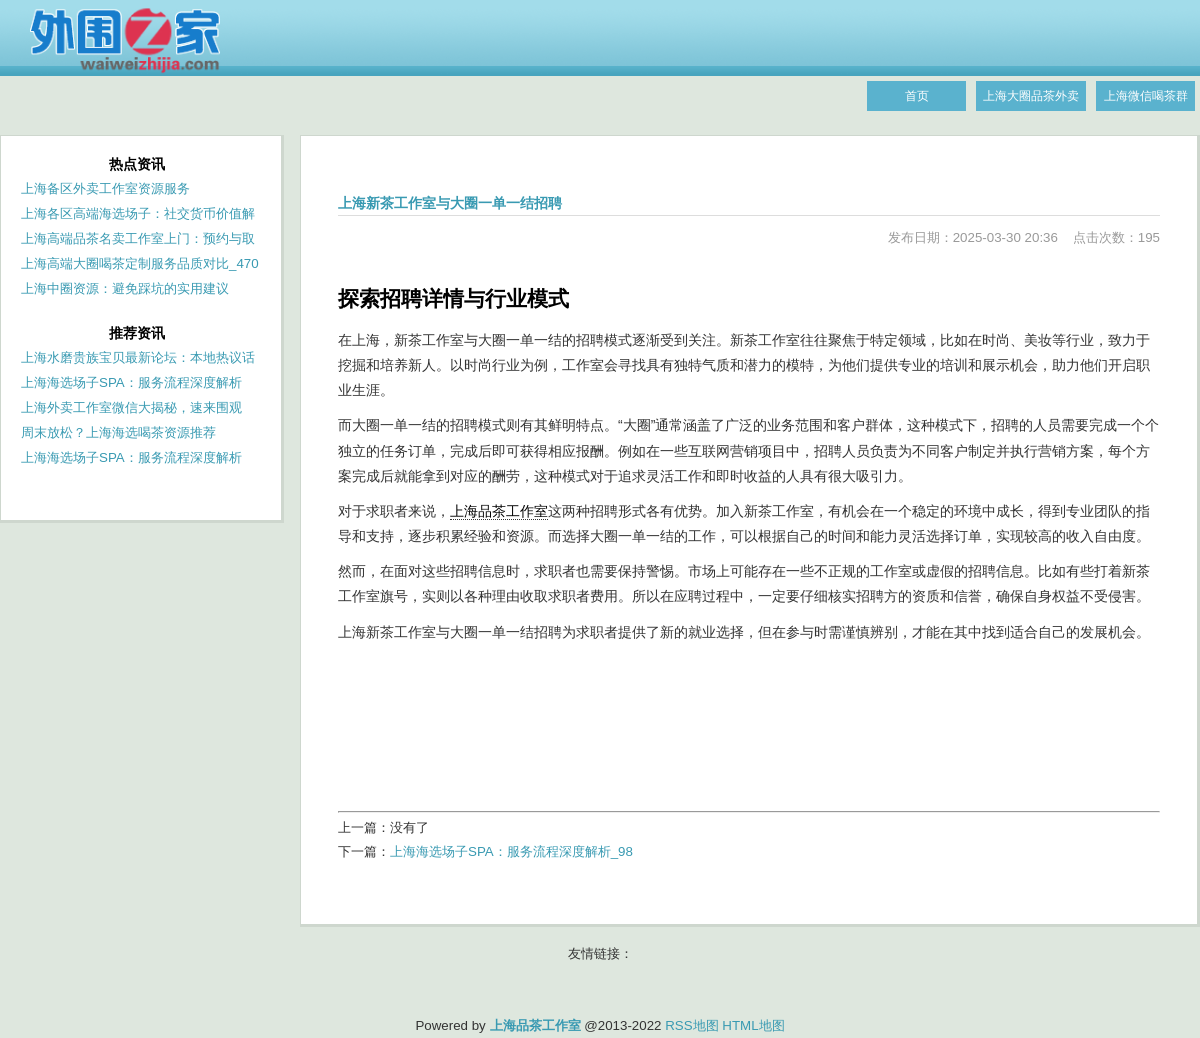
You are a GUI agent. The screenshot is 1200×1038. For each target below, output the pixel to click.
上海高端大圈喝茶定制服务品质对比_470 (140, 263)
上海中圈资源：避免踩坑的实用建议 (125, 288)
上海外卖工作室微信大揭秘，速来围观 (131, 407)
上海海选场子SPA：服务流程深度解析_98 (511, 851)
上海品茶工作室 (499, 511)
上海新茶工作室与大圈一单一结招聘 (450, 203)
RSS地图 (691, 1025)
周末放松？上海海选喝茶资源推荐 (118, 432)
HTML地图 (753, 1025)
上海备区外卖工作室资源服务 (105, 188)
